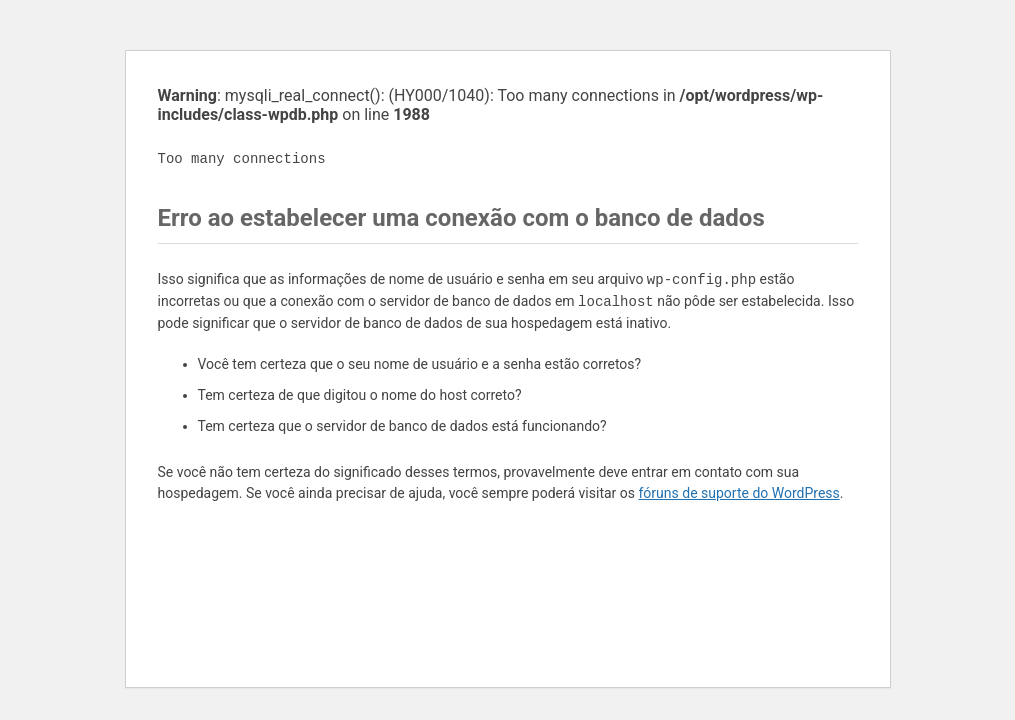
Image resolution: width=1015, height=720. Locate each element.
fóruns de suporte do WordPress (739, 493)
